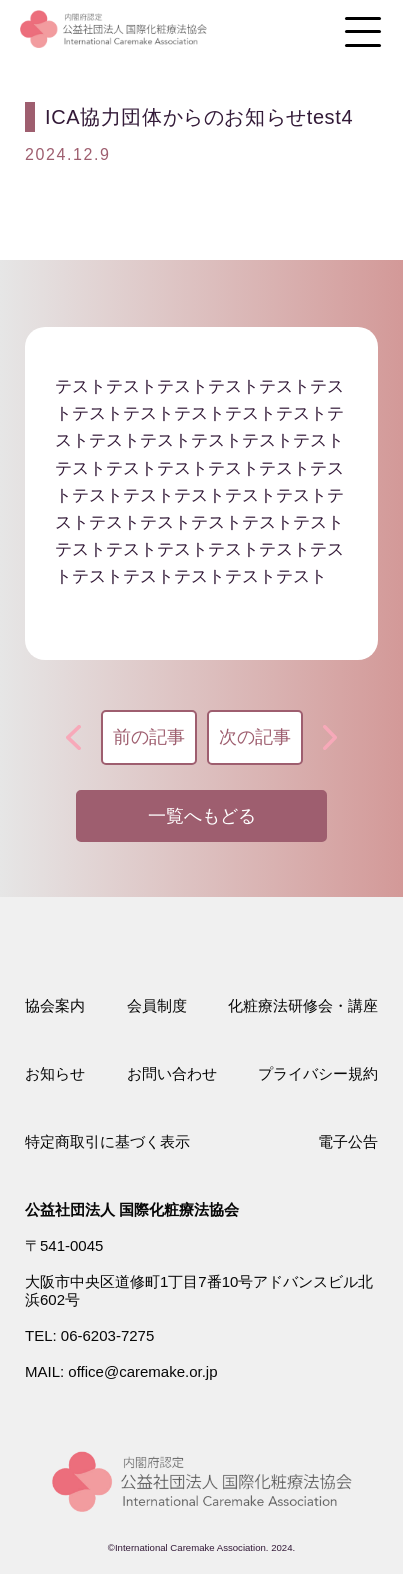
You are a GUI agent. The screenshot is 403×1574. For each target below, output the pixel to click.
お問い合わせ (172, 1073)
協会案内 (55, 1005)
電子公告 (348, 1141)
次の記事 (255, 737)
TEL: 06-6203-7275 (89, 1335)
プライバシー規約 (318, 1073)
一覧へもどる (202, 816)
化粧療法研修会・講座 (303, 1005)
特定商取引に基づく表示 (107, 1141)
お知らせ (55, 1073)
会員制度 (157, 1005)
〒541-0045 (64, 1245)
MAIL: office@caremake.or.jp (121, 1371)
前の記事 (149, 737)
